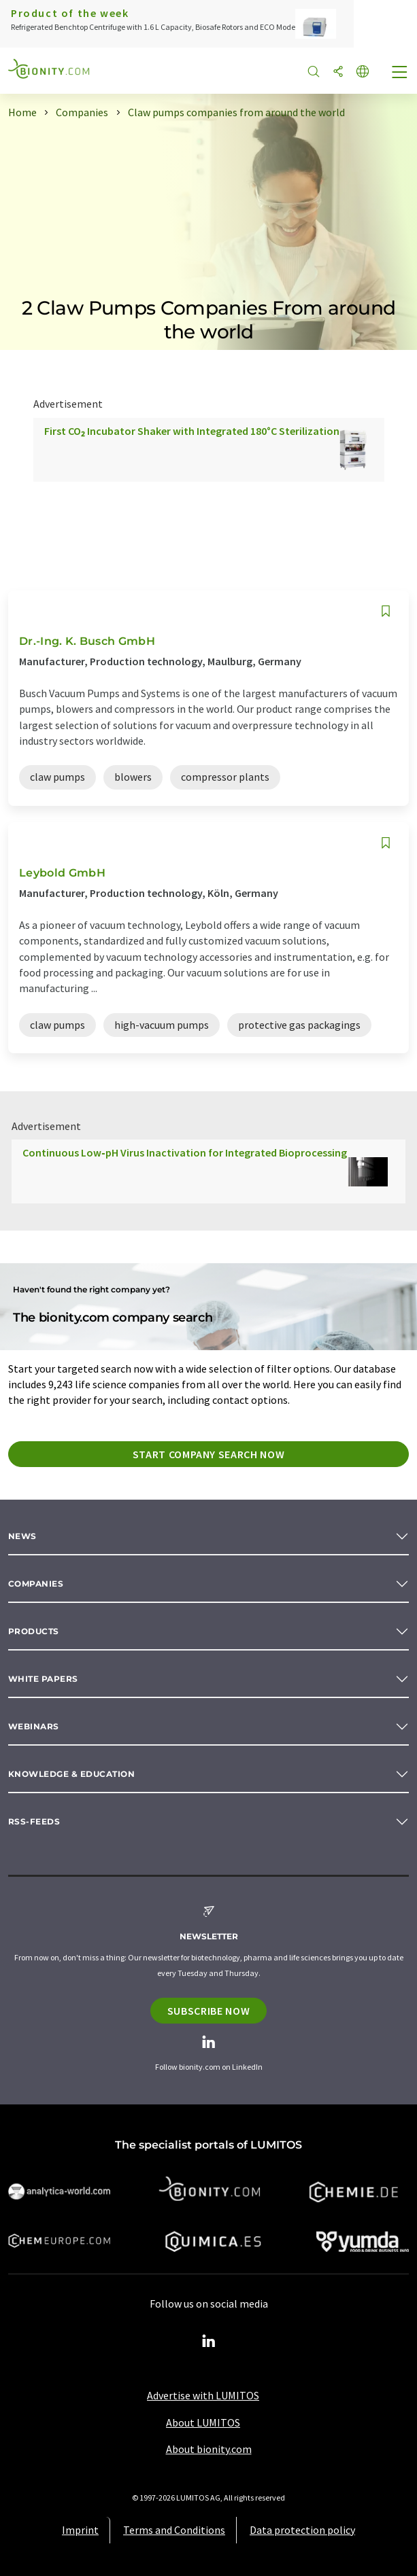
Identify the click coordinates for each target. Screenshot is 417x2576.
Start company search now (208, 1454)
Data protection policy (302, 2530)
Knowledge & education (71, 1774)
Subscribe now (208, 2010)
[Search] (313, 72)
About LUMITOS (203, 2422)
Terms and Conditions (174, 2530)
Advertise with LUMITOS (203, 2395)
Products (33, 1631)
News (22, 1536)
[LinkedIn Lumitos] (208, 2341)
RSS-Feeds (34, 1821)
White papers (43, 1679)
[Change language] (362, 72)
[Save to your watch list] (385, 611)
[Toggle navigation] (400, 73)
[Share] (338, 72)
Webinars (33, 1726)
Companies (35, 1583)
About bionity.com (209, 2449)
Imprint (80, 2530)
